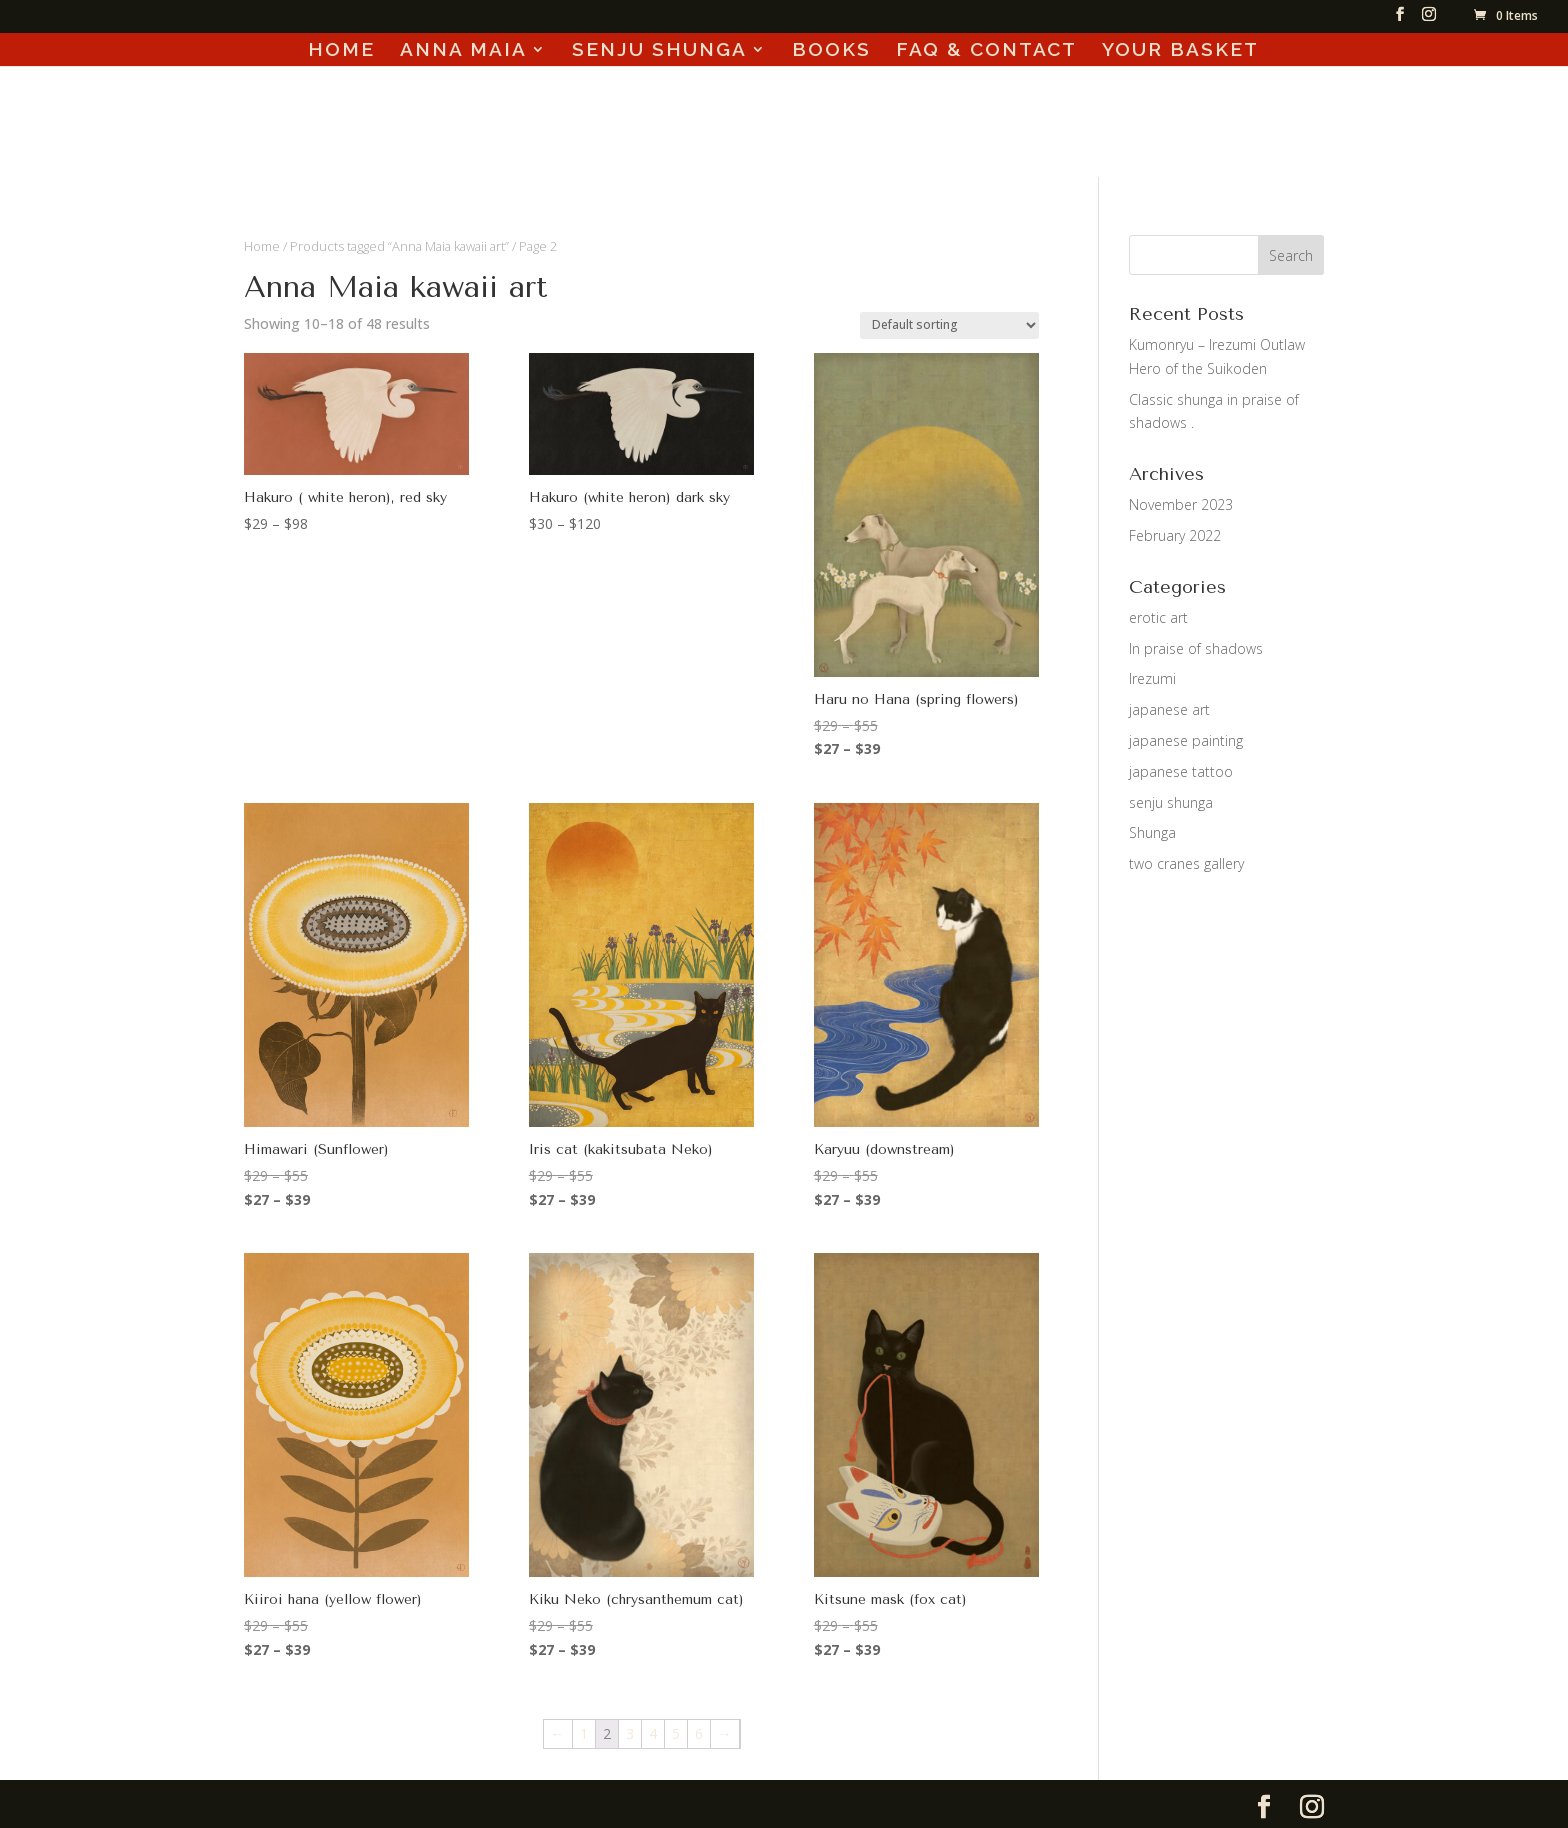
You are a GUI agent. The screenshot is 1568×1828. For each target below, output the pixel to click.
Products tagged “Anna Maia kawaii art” (399, 246)
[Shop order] (949, 325)
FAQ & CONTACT (986, 51)
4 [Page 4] (653, 1733)
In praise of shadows (1196, 648)
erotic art (1158, 617)
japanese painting (1186, 740)
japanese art (1169, 709)
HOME (341, 51)
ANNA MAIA (463, 51)
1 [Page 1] (584, 1733)
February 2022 (1175, 535)
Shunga (1152, 832)
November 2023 (1181, 504)
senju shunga (1171, 802)
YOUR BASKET (1180, 51)
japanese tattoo (1181, 771)
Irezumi (1152, 678)
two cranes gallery (1186, 863)
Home (262, 246)
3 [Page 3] (630, 1733)
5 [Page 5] (676, 1733)
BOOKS (831, 51)
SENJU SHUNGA (659, 51)
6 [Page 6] (699, 1733)
